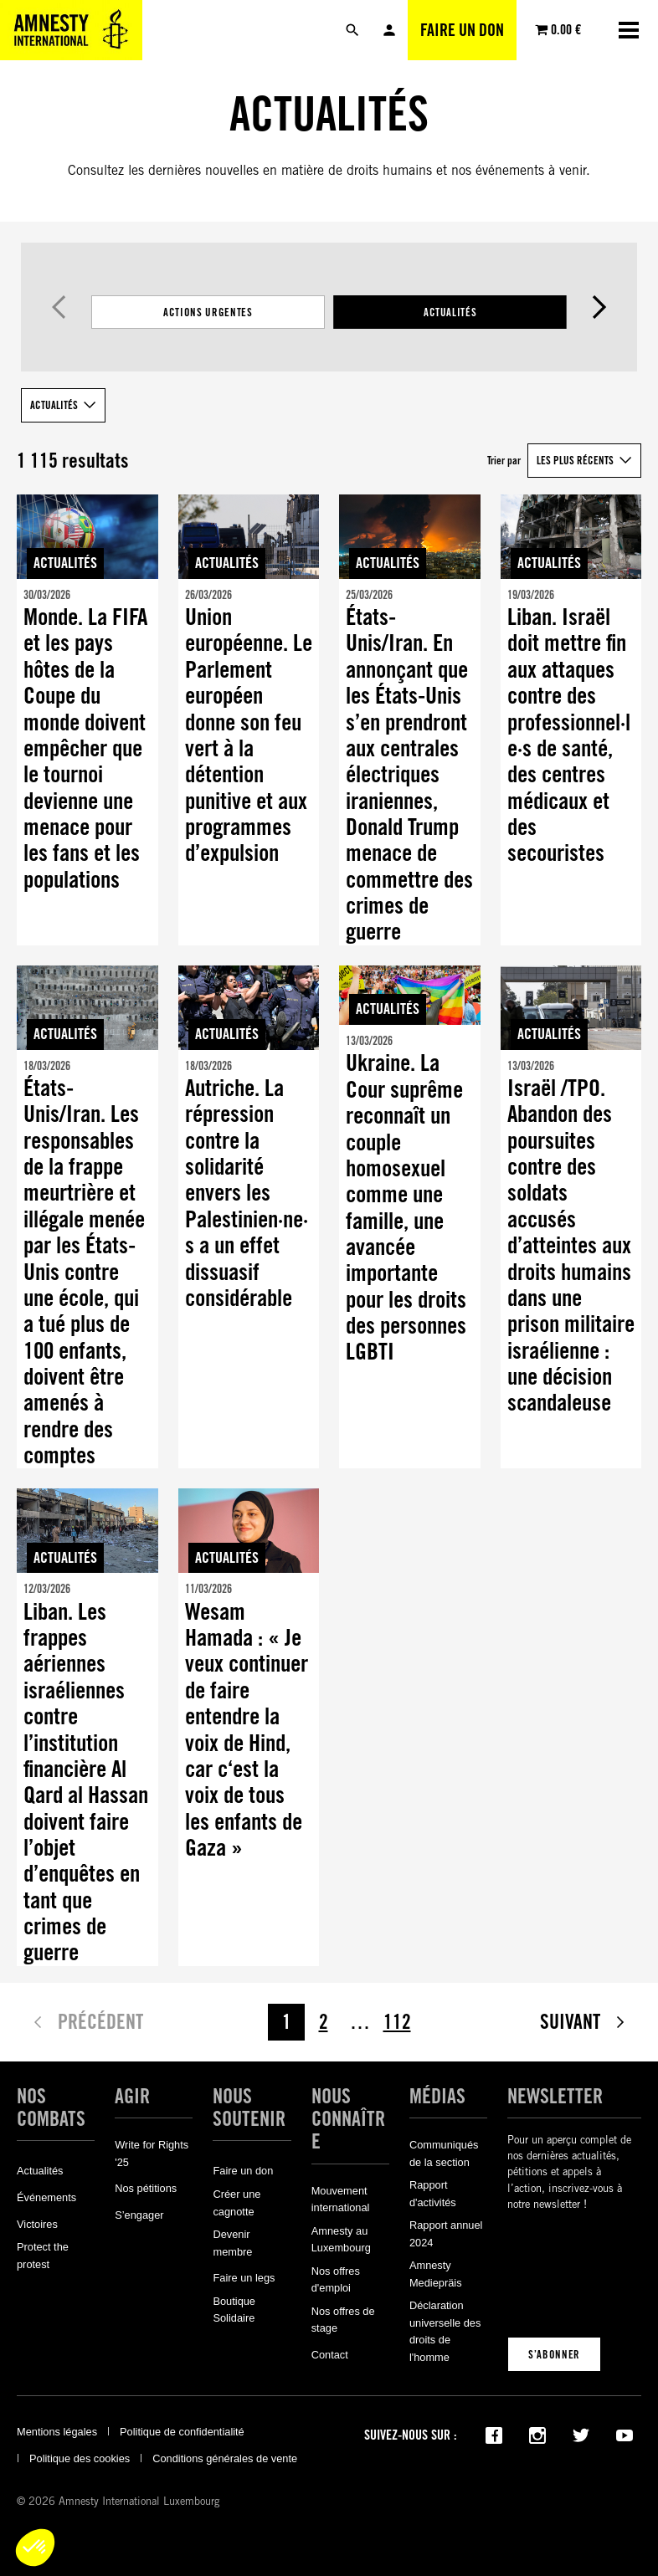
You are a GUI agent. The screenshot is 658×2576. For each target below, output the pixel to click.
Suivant (599, 307)
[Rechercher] (352, 30)
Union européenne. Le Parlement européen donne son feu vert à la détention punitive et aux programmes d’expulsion (248, 735)
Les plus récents (575, 460)
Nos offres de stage (343, 2319)
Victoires (37, 2224)
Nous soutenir (249, 2108)
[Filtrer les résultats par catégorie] (329, 312)
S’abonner (554, 2354)
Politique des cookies (79, 2458)
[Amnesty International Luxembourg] (71, 30)
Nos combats (51, 2108)
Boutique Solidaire (234, 2309)
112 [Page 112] (397, 2022)
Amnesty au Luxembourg (341, 2239)
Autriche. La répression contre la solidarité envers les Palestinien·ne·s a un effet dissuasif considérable (246, 1193)
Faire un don (462, 30)
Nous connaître (348, 2119)
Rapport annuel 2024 (446, 2233)
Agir (132, 2096)
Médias (437, 2096)
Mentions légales (57, 2431)
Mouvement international (340, 2199)
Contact (329, 2354)
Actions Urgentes (207, 312)
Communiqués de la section (444, 2153)
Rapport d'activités (432, 2193)
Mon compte (389, 30)
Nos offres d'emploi (335, 2279)
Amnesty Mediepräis (435, 2273)
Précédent (58, 307)
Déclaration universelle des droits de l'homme (445, 2331)
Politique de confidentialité (182, 2431)
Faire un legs (244, 2277)
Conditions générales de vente (224, 2458)
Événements (46, 2197)
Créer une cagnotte (236, 2202)
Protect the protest (43, 2255)
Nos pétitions (146, 2188)
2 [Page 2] (323, 2022)
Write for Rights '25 (151, 2153)
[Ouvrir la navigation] (628, 30)
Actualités (450, 312)
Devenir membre (232, 2242)
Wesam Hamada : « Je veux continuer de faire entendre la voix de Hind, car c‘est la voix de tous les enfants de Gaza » (246, 1730)
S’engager (139, 2215)
